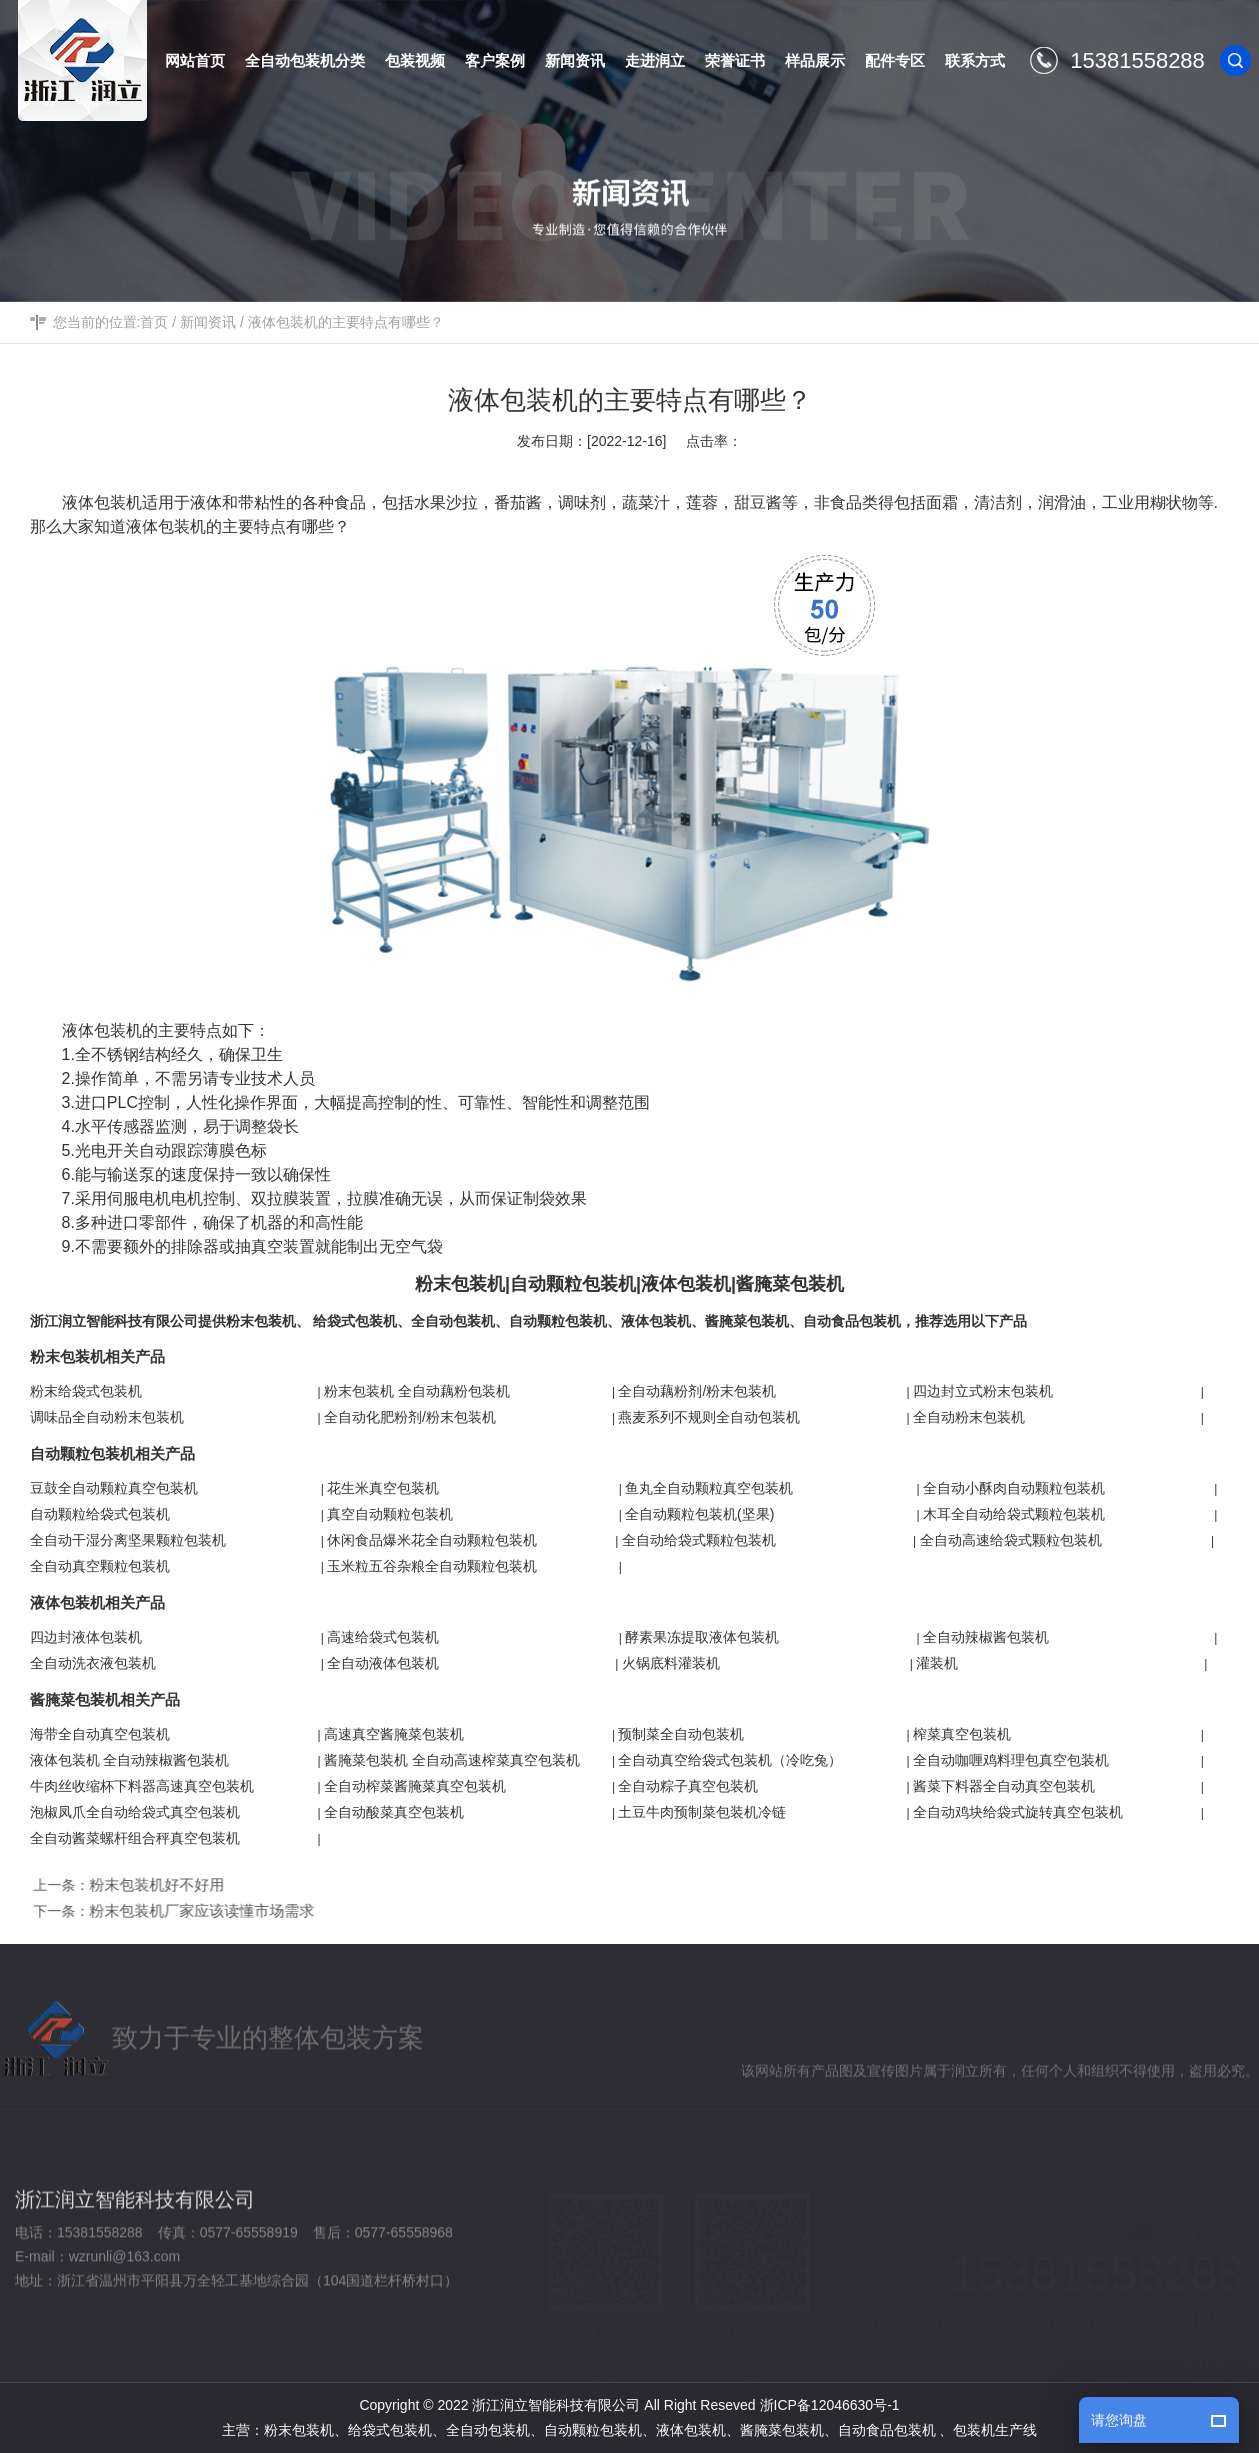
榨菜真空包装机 (962, 1734)
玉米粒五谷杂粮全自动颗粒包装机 (432, 1566)
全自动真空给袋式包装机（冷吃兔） (730, 1760)
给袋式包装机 (355, 1321)
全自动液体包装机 (383, 1663)
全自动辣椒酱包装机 (986, 1637)
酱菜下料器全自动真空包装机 (1004, 1786)
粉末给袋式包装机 (86, 1391)
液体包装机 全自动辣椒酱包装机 (130, 1760)
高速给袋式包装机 (383, 1637)
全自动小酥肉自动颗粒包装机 (1014, 1488)
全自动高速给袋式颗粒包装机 (1011, 1540)
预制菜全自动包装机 (681, 1734)
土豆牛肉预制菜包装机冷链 (702, 1812)
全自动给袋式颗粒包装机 (699, 1540)
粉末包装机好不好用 (163, 1884)
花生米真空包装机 (383, 1488)
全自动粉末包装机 (969, 1417)
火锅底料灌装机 (671, 1663)
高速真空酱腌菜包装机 (394, 1734)
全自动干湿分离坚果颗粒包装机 (128, 1540)
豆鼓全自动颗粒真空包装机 (114, 1488)
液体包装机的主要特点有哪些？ (346, 322)
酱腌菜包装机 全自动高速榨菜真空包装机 (452, 1760)
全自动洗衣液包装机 (93, 1663)
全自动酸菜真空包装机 (394, 1812)
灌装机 (937, 1663)
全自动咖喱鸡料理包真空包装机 (1011, 1760)
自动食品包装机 (852, 1321)
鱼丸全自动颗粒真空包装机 (709, 1488)
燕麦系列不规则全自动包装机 (709, 1417)
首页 (154, 322)
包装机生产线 (995, 2430)
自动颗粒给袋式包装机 (100, 1514)
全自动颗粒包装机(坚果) (699, 1514)
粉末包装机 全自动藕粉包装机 (417, 1391)
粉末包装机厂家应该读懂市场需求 (208, 1910)
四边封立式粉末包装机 (983, 1391)
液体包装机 (102, 502)
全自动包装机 (453, 1321)
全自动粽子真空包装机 (688, 1786)
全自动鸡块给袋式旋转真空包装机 (1018, 1812)
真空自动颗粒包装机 (390, 1514)
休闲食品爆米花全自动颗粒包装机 (432, 1540)
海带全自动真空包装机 (100, 1734)
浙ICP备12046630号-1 (830, 2405)
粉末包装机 (261, 1321)
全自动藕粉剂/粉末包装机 (697, 1391)
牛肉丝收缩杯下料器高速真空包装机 (142, 1786)
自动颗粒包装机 (558, 1321)
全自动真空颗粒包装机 (100, 1566)
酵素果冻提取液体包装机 (702, 1637)
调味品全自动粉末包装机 (107, 1417)
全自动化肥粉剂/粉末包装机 (410, 1417)
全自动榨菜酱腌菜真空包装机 (415, 1786)
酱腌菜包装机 (747, 1321)
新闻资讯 (208, 322)
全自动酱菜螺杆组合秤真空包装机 (135, 1838)
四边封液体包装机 (86, 1637)
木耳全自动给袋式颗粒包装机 (1014, 1514)
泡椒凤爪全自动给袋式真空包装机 (135, 1812)
